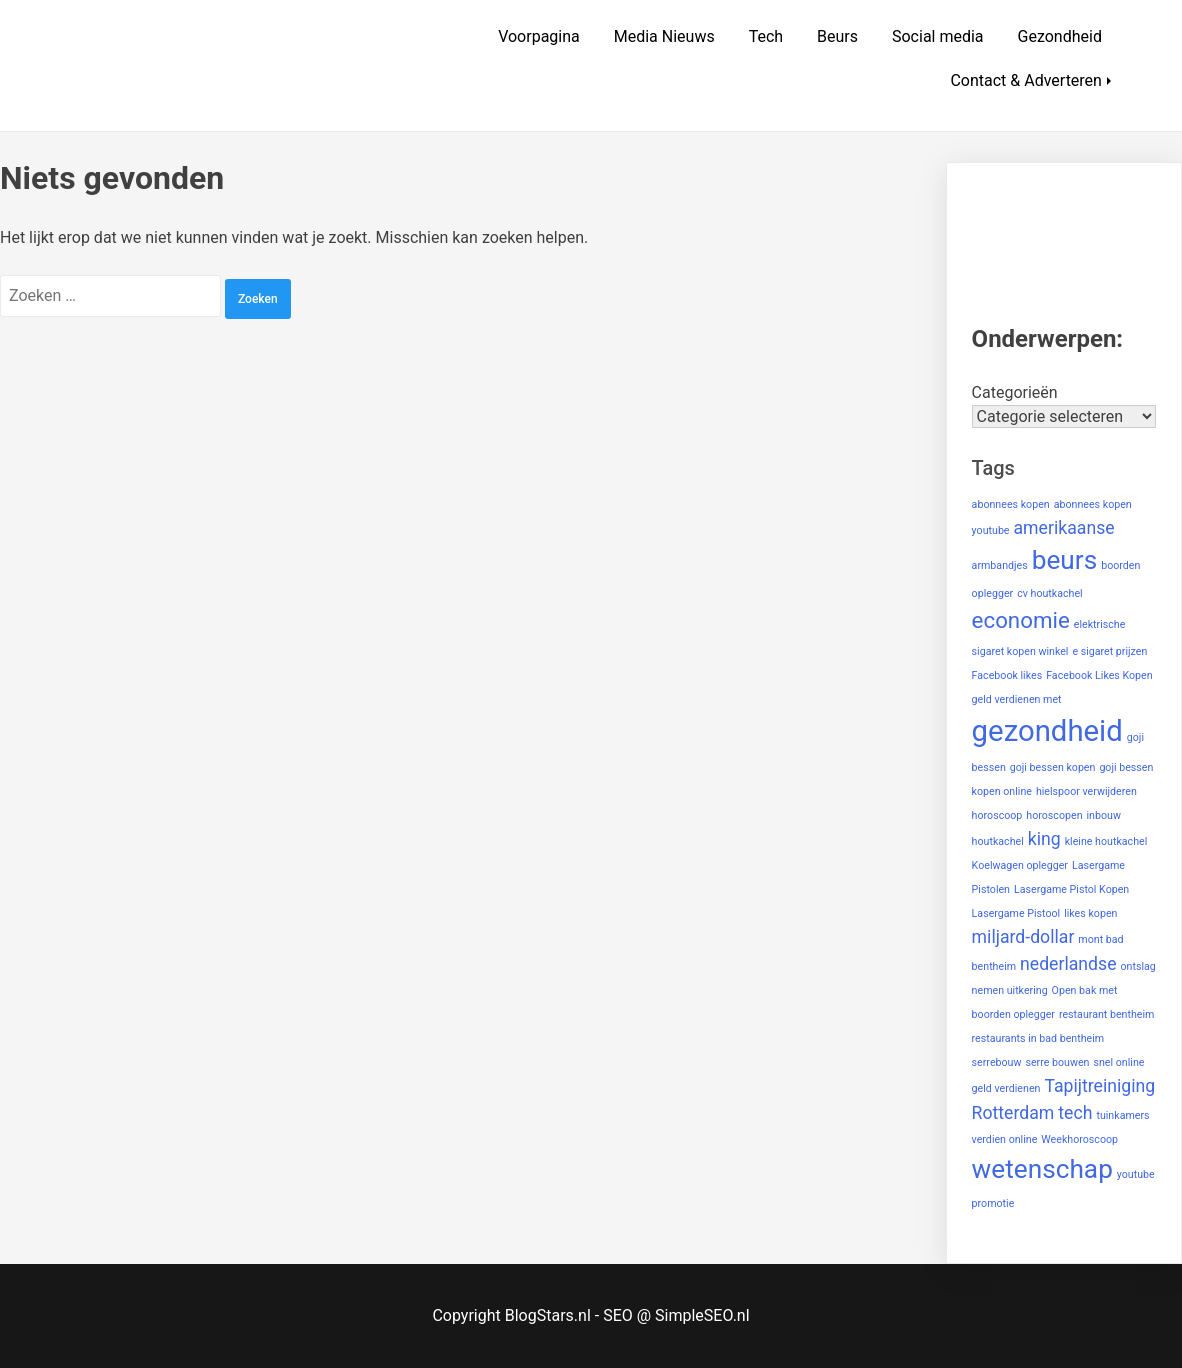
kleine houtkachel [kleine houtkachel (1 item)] (1106, 841)
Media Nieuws (664, 36)
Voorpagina (539, 36)
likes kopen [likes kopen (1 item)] (1090, 913)
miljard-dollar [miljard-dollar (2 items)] (1023, 937)
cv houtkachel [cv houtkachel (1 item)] (1050, 593)
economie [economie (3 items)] (1021, 620)
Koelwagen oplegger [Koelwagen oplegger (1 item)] (1020, 865)
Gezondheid (1060, 36)
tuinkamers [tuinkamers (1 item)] (1122, 1115)
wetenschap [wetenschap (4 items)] (1042, 1169)
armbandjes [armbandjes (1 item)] (1000, 565)
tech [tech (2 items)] (1075, 1113)
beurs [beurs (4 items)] (1065, 560)
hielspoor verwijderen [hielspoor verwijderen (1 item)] (1086, 791)
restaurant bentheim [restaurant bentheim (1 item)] (1107, 1014)
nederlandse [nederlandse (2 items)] (1068, 964)
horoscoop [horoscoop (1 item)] (997, 815)
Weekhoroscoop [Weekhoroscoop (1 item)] (1079, 1139)
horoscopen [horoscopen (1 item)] (1054, 815)
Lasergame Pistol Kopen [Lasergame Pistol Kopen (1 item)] (1071, 889)
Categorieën (1015, 392)
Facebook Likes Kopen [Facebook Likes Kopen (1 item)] (1099, 675)
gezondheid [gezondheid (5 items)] (1047, 731)
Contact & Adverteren (1026, 80)
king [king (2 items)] (1044, 839)
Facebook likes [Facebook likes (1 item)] (1007, 675)
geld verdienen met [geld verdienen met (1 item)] (1017, 699)
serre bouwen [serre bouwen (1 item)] (1057, 1062)
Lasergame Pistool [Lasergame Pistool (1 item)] (1016, 913)
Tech (766, 36)
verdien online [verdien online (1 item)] (1005, 1139)
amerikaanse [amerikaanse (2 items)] (1064, 528)
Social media (938, 36)
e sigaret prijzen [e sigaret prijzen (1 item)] (1109, 651)
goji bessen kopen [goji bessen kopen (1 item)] (1053, 767)
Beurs (837, 36)
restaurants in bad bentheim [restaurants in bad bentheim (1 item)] (1038, 1038)
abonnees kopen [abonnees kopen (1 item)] (1011, 504)
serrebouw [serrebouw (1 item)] (997, 1062)
